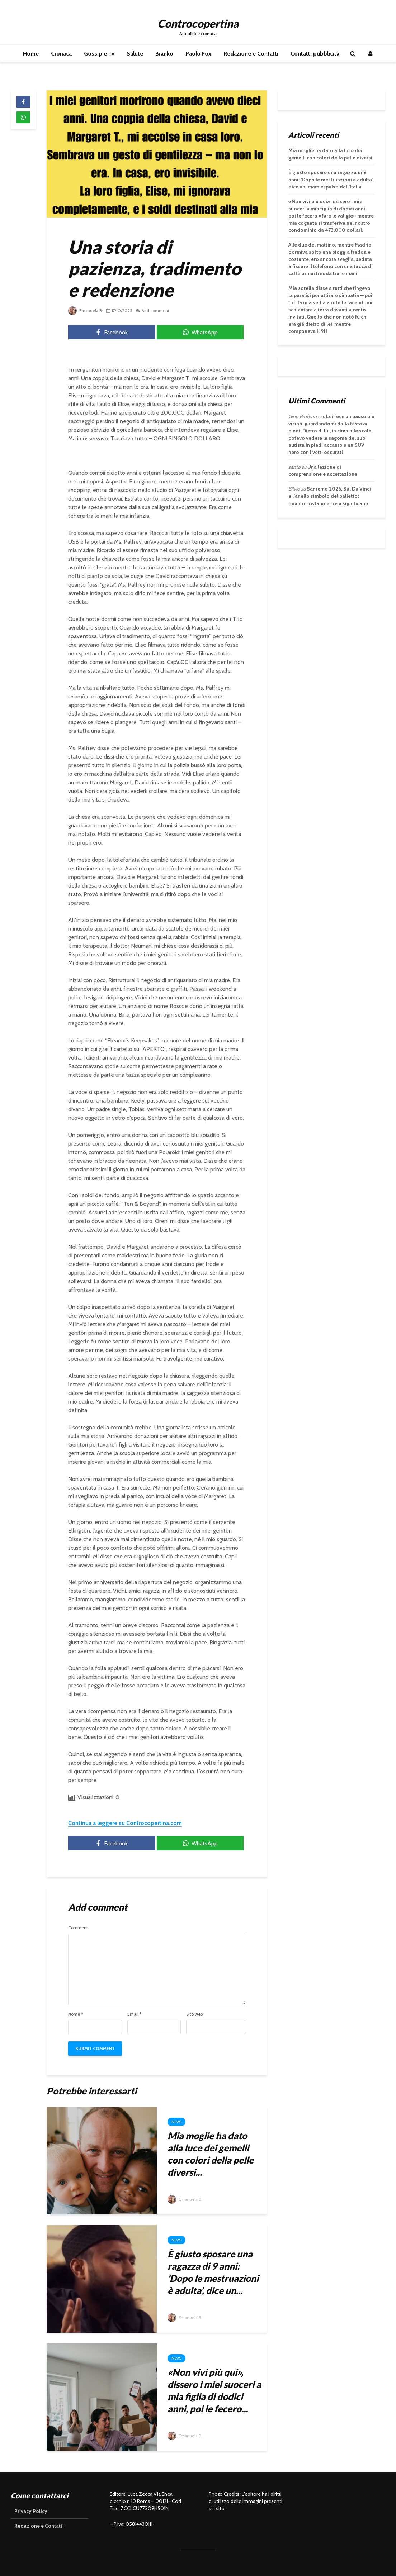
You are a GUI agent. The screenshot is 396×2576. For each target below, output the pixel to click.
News (176, 2121)
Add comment (157, 310)
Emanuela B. (86, 310)
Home (31, 53)
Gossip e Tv (99, 53)
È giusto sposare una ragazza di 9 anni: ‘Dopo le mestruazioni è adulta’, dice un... (213, 2272)
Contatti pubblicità (315, 53)
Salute (135, 53)
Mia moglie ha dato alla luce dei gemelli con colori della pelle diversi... (211, 2154)
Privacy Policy (30, 2511)
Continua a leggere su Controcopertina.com (125, 1823)
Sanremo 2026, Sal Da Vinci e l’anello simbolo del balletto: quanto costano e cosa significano (329, 496)
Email (134, 2014)
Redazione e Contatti (250, 53)
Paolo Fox (198, 53)
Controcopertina (198, 23)
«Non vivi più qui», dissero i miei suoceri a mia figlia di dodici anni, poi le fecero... (214, 2390)
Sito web (194, 2014)
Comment (78, 1928)
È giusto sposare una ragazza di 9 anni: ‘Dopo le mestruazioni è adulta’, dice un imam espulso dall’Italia (330, 179)
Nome (75, 2014)
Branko (164, 53)
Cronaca (61, 53)
